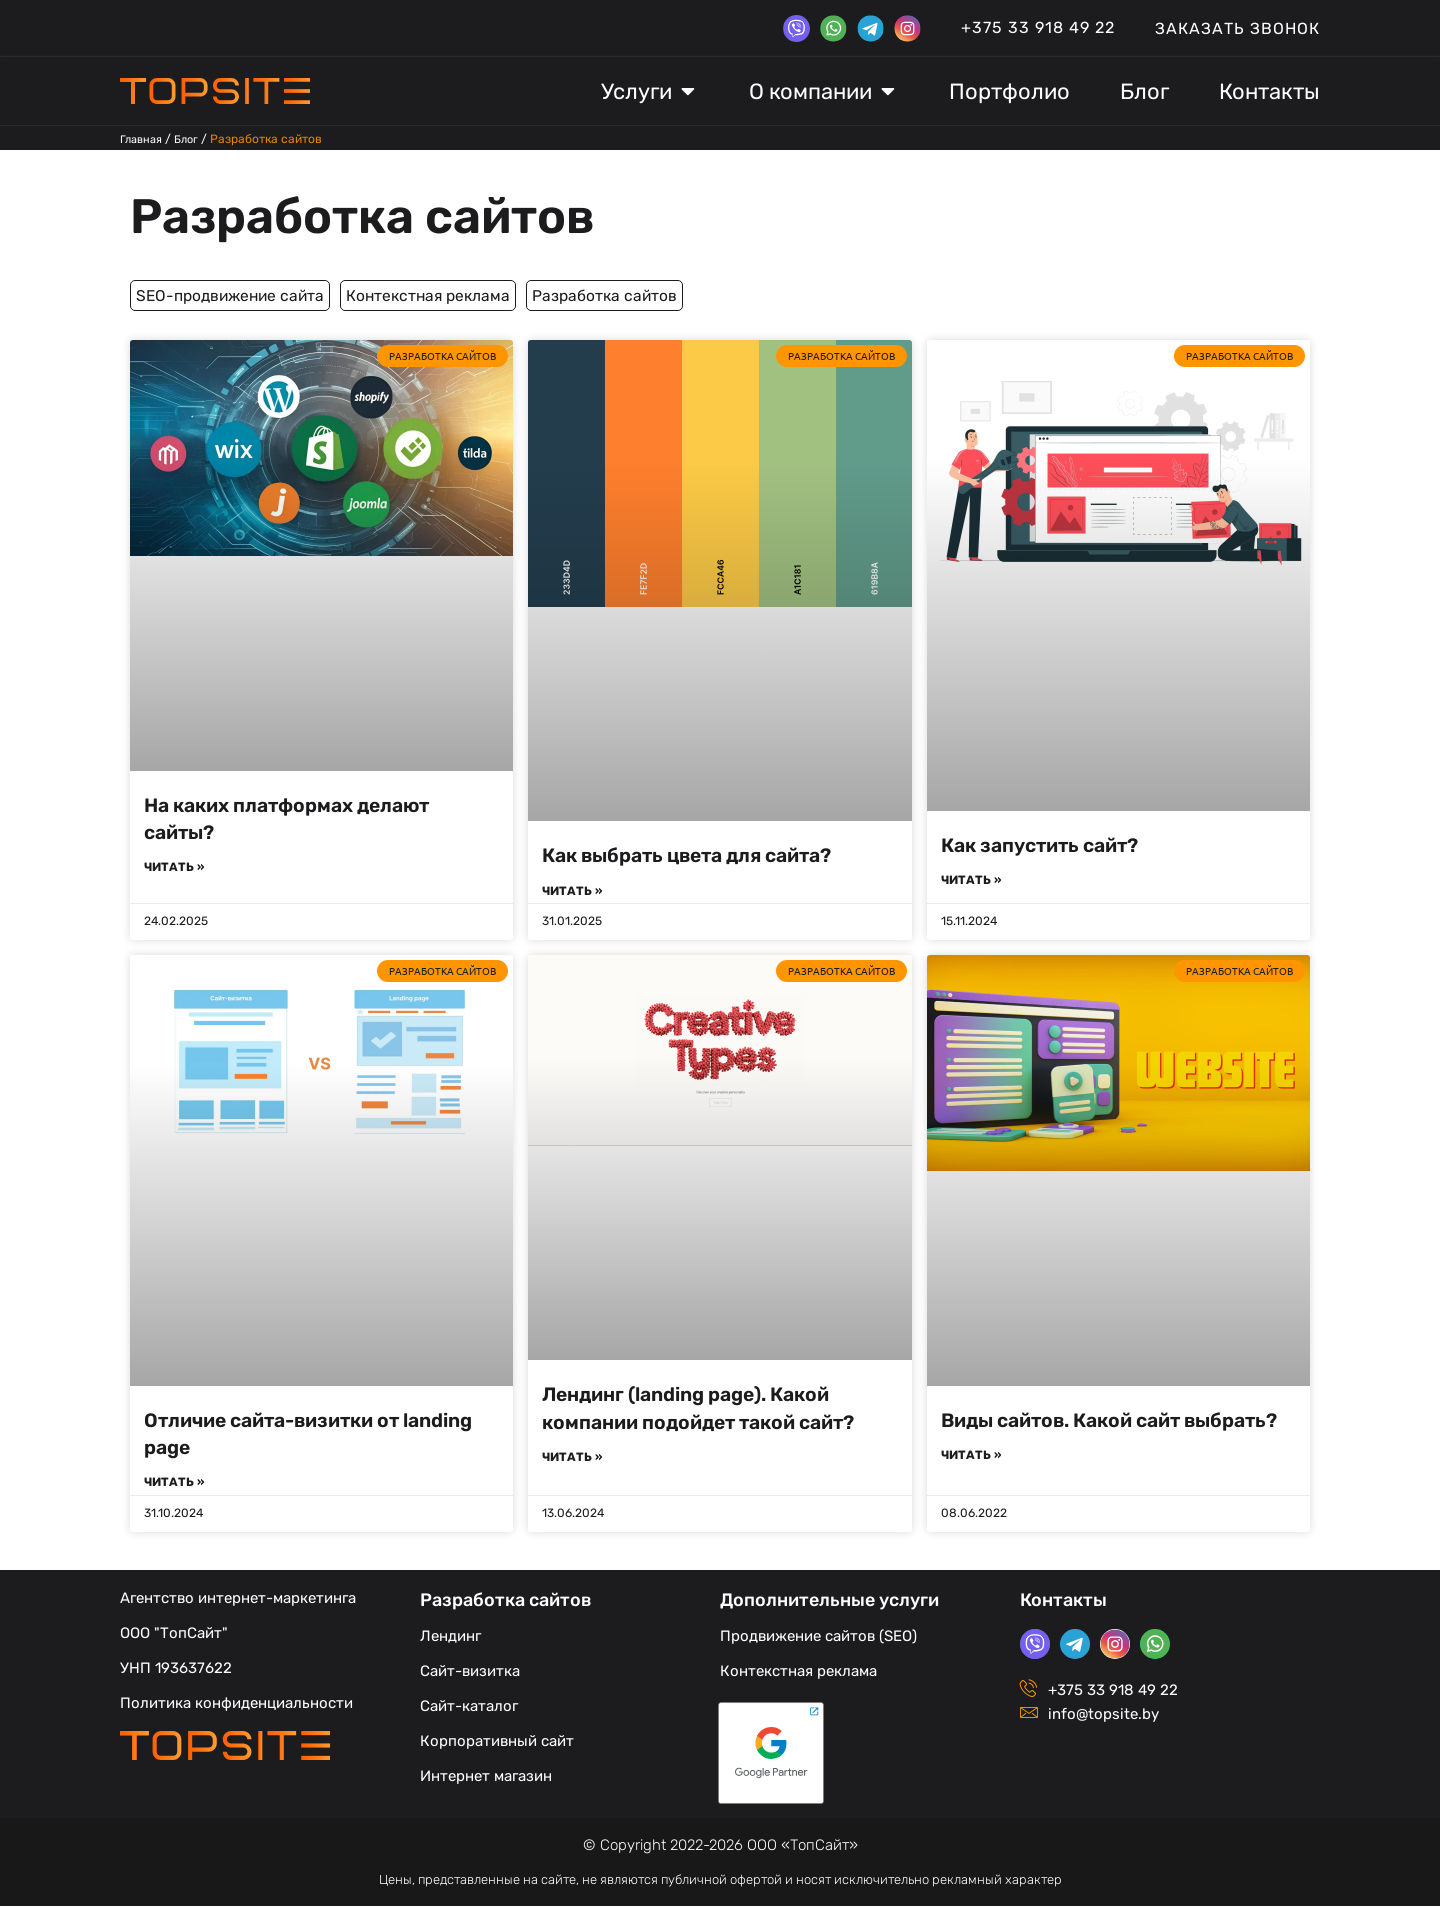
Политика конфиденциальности (236, 1705)
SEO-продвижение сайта (244, 295)
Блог (192, 139)
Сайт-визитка (470, 1673)
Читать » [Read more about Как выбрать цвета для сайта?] (572, 891)
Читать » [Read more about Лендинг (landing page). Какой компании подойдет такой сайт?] (572, 1459)
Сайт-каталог (469, 1708)
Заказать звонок (1237, 28)
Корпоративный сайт (497, 1743)
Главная (143, 139)
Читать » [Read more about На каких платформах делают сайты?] (174, 868)
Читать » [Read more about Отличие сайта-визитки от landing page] (174, 1484)
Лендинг (450, 1638)
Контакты (1063, 1602)
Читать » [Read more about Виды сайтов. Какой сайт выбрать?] (971, 1484)
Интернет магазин (486, 1778)
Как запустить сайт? (1048, 843)
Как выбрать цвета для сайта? (701, 854)
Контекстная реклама (469, 295)
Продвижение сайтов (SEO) (818, 1638)
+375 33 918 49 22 (1038, 27)
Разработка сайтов (419, 212)
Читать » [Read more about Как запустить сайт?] (971, 881)
